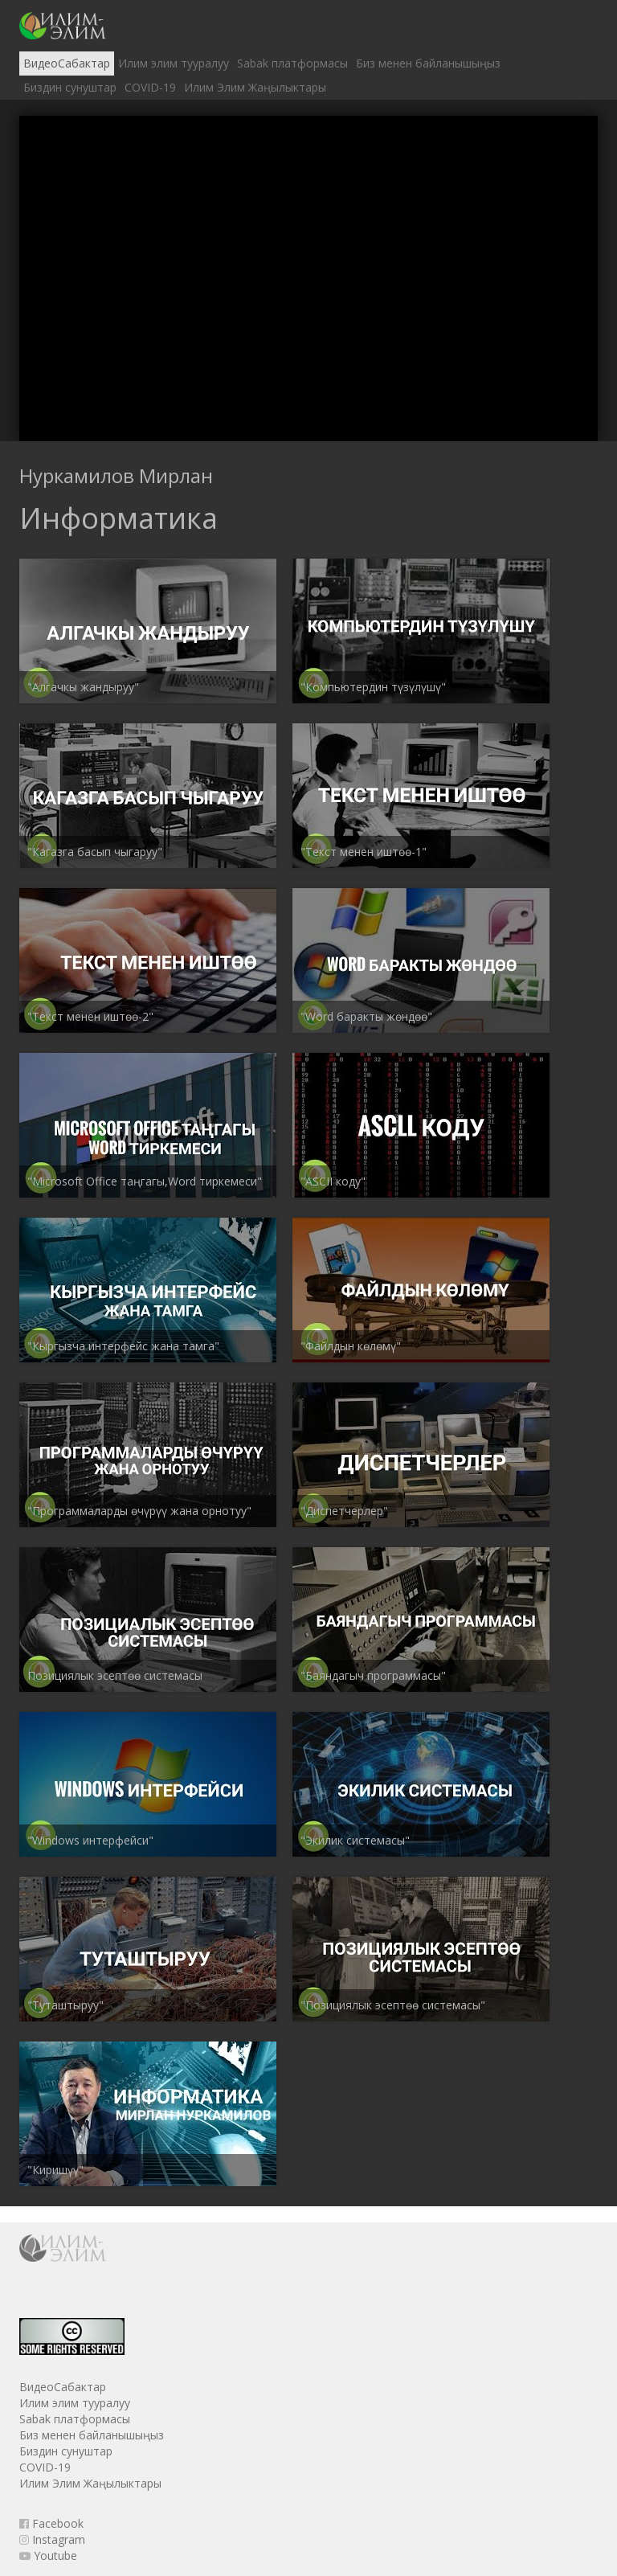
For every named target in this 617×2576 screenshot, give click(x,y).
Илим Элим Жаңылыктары (255, 87)
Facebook (51, 2523)
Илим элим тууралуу (173, 63)
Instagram (52, 2539)
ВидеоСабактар (66, 63)
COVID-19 (150, 87)
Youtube (48, 2555)
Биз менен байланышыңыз (428, 63)
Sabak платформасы (292, 63)
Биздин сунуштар (69, 87)
